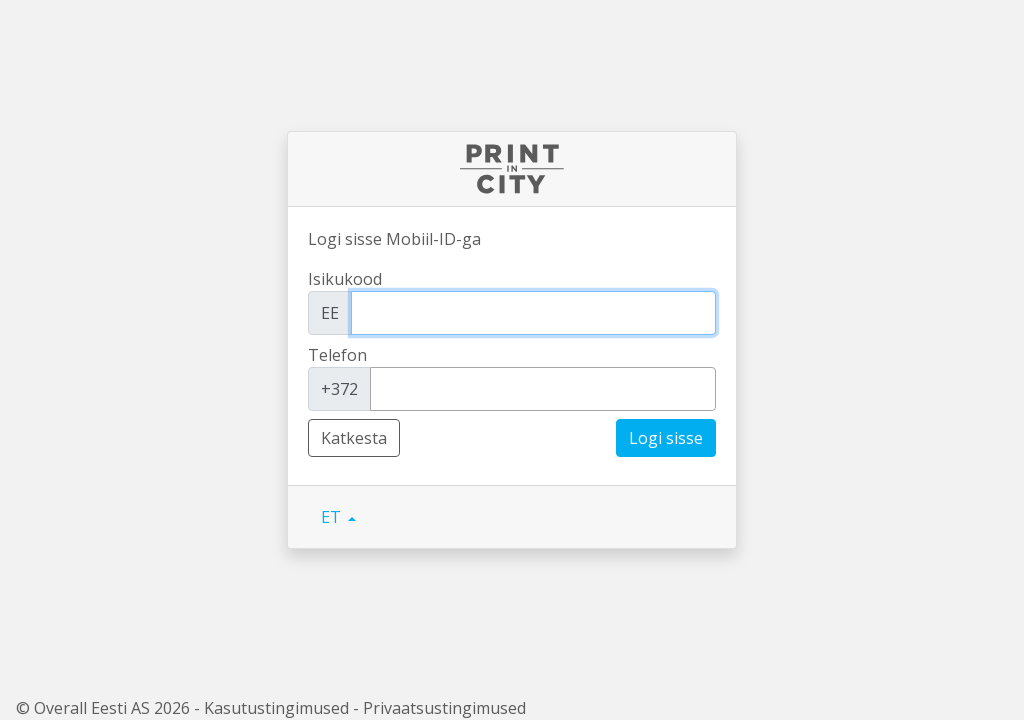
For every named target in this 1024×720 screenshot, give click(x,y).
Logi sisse (666, 438)
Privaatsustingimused (444, 708)
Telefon (337, 355)
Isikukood (345, 279)
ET (333, 517)
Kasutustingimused (276, 708)
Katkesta (354, 438)
